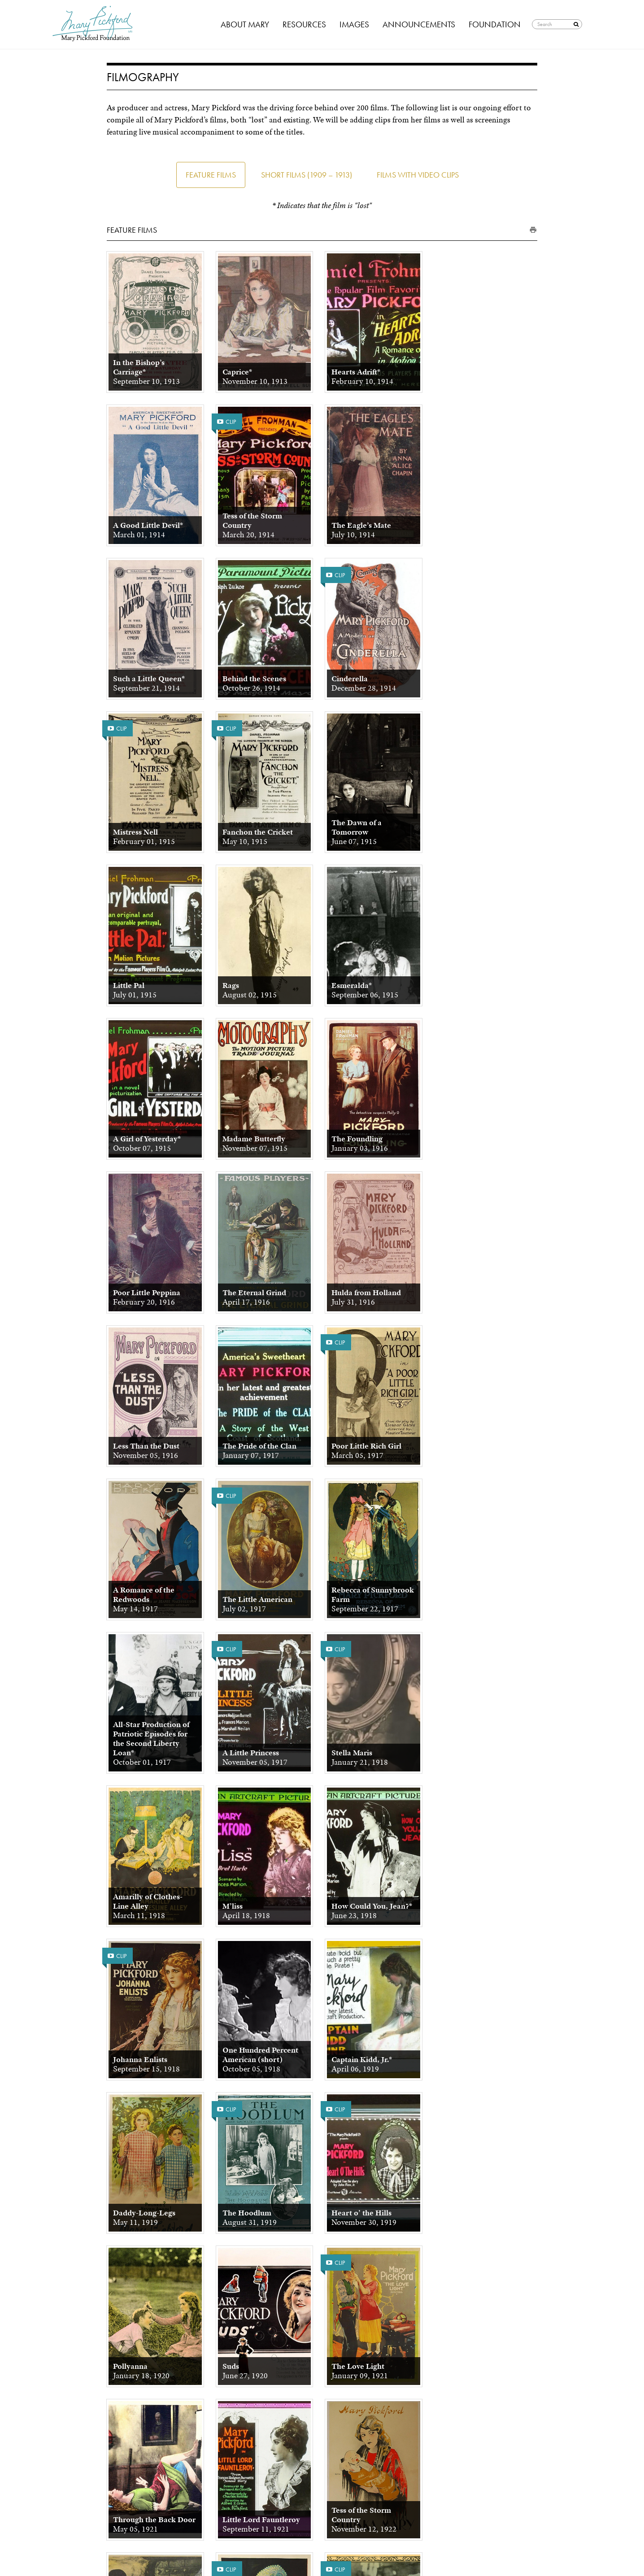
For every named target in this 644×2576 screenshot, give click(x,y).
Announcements (419, 24)
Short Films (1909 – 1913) (306, 175)
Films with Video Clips (418, 175)
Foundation (495, 24)
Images (354, 24)
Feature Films (211, 175)
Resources (304, 24)
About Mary (245, 24)
